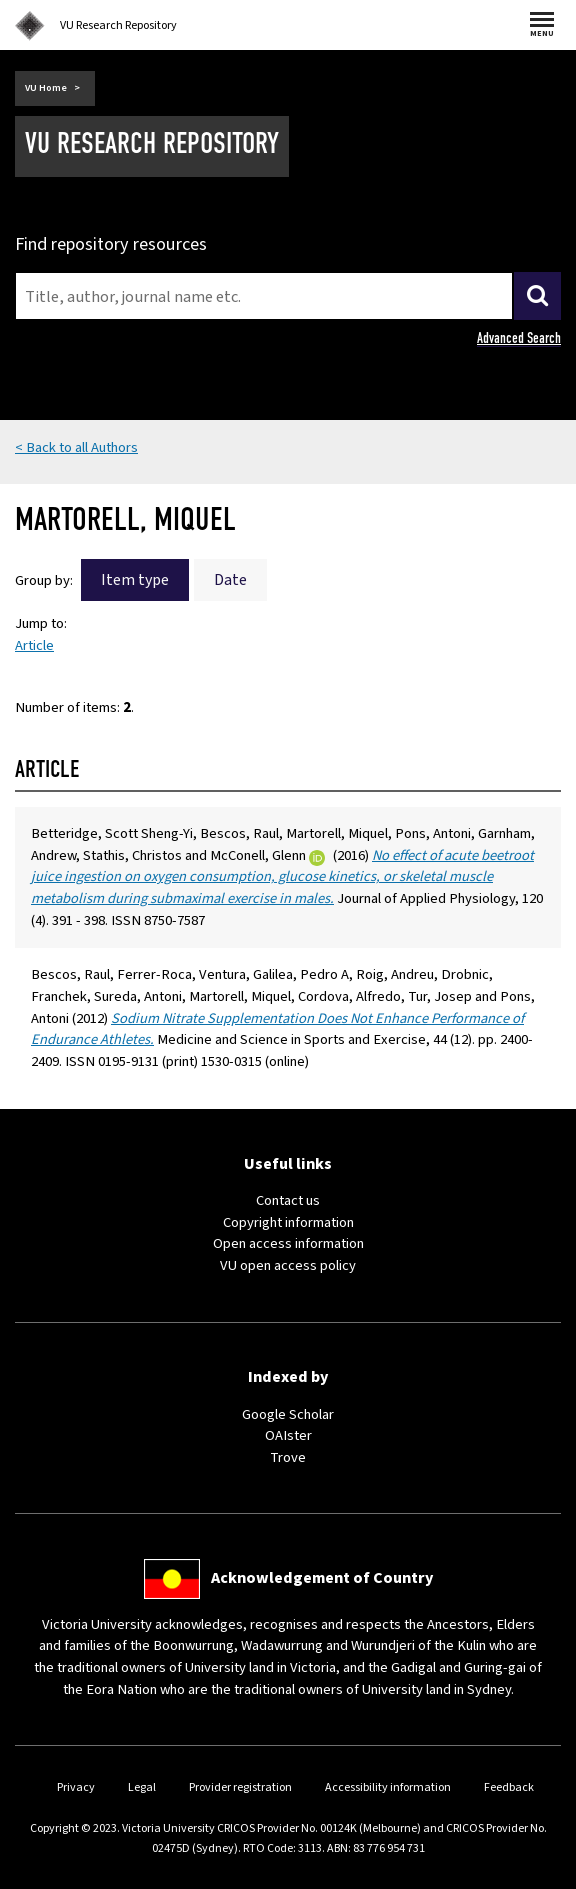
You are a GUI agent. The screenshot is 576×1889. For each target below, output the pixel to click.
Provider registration (240, 1787)
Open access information (288, 1243)
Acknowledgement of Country (322, 1578)
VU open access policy (288, 1265)
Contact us (288, 1200)
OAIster (288, 1435)
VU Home (46, 88)
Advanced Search (519, 338)
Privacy (76, 1787)
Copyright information (288, 1222)
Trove (288, 1457)
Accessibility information (388, 1787)
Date (230, 580)
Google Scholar (288, 1414)
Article (34, 645)
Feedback (509, 1787)
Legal (142, 1787)
